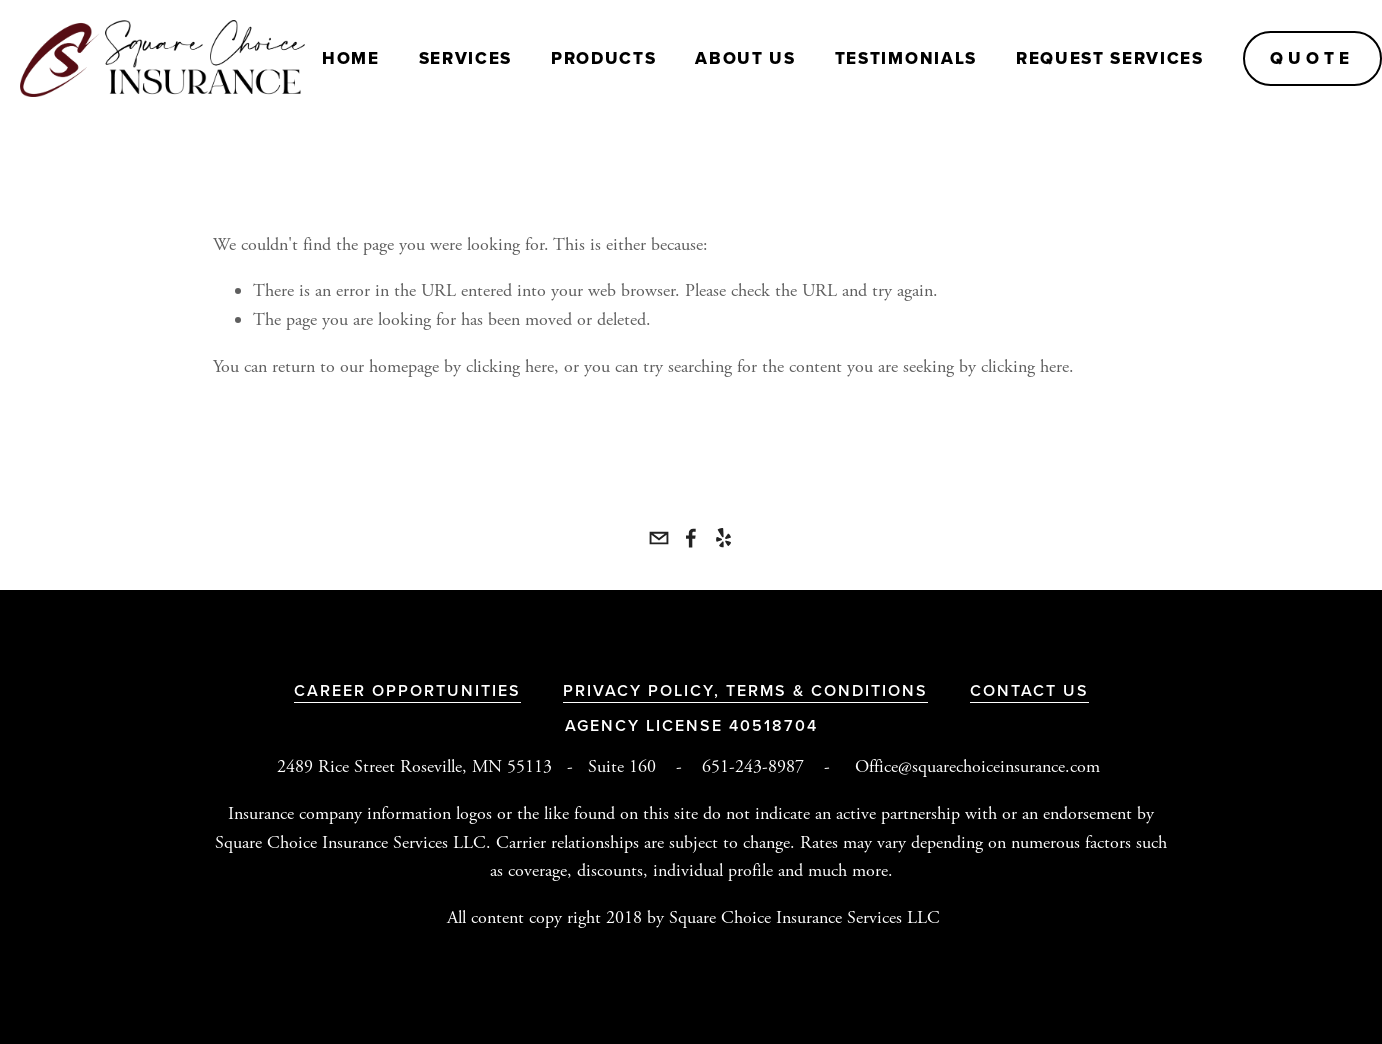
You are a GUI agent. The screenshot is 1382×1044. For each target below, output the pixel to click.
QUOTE (1312, 58)
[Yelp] (723, 538)
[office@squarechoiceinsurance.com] (659, 538)
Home (351, 58)
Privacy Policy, (644, 690)
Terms (759, 690)
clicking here (510, 366)
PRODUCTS (603, 58)
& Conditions (860, 690)
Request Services (1110, 58)
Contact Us (1029, 690)
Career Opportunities (407, 690)
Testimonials (906, 58)
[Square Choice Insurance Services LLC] (691, 538)
